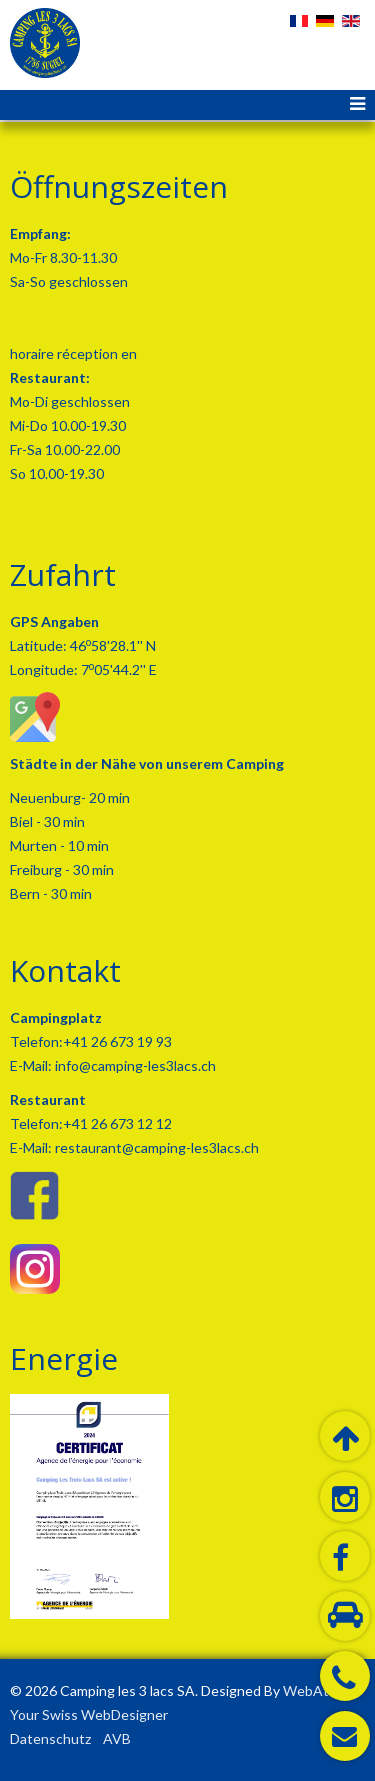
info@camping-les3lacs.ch (134, 1065)
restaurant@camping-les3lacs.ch (155, 1147)
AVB (117, 1738)
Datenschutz (50, 1738)
